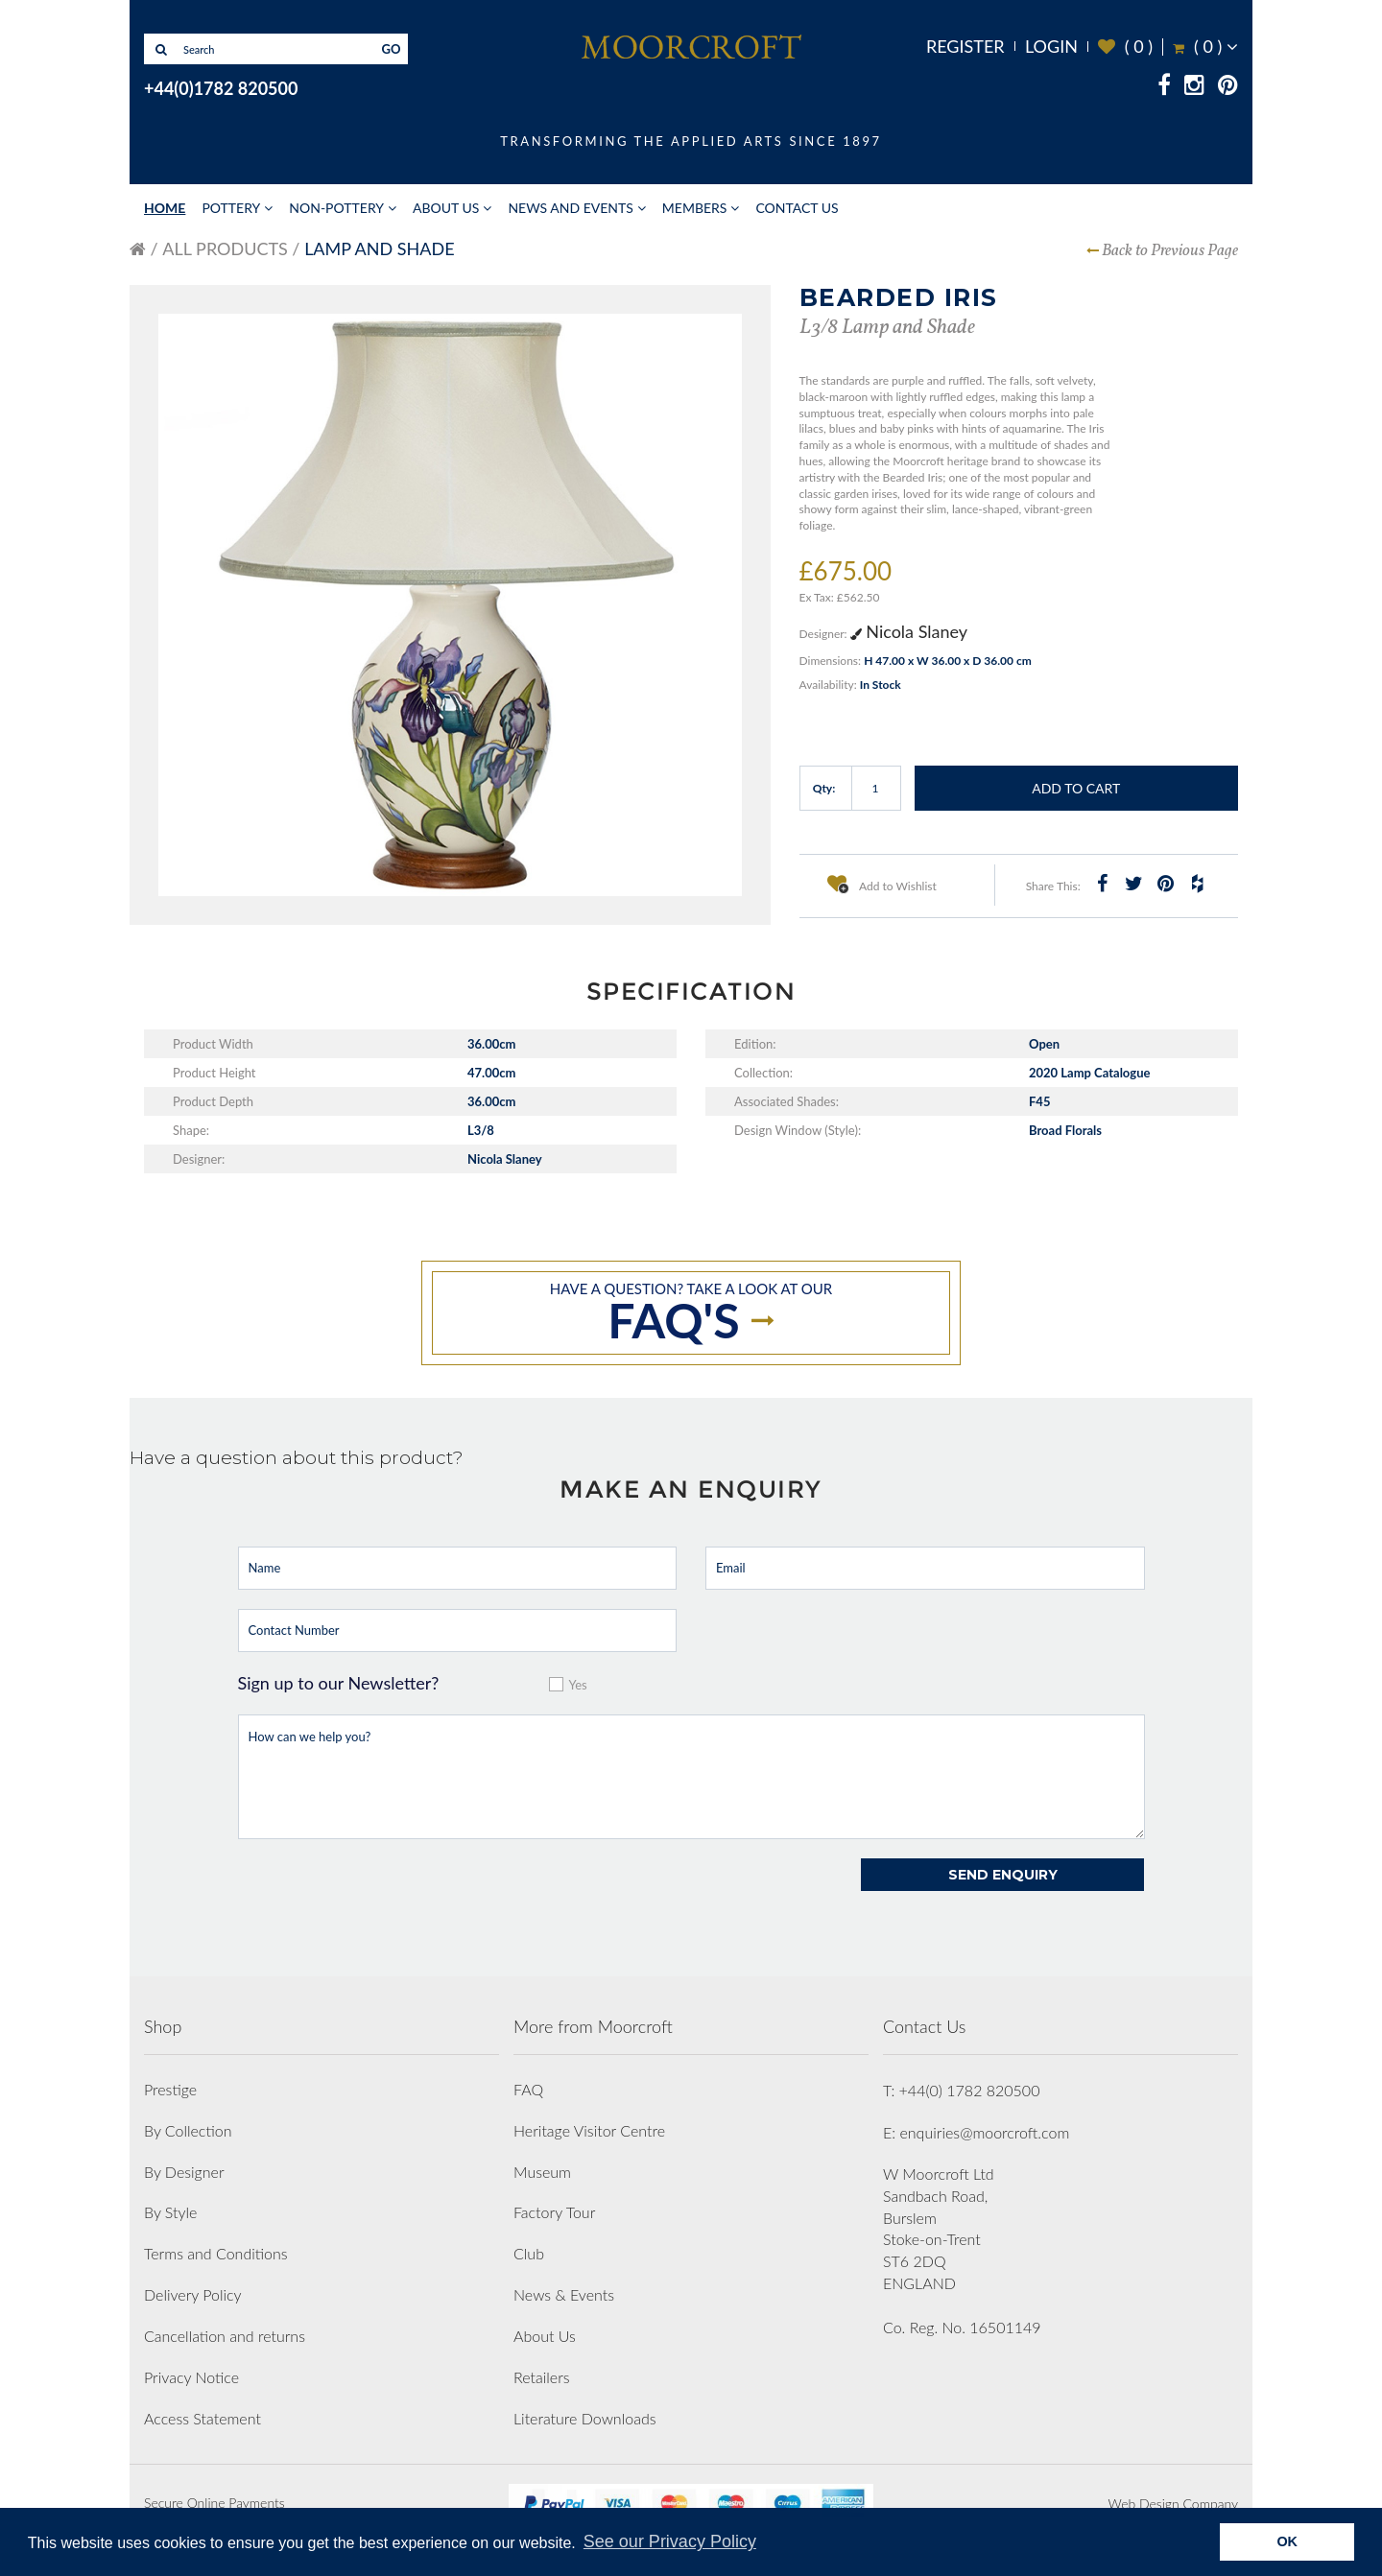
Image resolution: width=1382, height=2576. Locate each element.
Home (164, 208)
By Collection (187, 2130)
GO (391, 49)
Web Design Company (1173, 2503)
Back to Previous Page (1170, 251)
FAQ (528, 2089)
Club (528, 2253)
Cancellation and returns (224, 2336)
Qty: (824, 788)
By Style (170, 2212)
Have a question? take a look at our (691, 1314)
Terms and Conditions (216, 2253)
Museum (542, 2171)
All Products (224, 248)
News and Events (570, 208)
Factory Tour (554, 2212)
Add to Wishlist (882, 883)
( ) (1125, 46)
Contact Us (796, 208)
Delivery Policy (193, 2294)
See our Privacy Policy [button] (670, 2541)
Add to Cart (1076, 788)
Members (694, 208)
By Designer (184, 2171)
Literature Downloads (584, 2418)
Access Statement (202, 2418)
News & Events (563, 2294)
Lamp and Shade (379, 248)
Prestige (170, 2089)
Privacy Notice (191, 2377)
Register (965, 46)
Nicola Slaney (908, 631)
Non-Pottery (336, 208)
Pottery (231, 208)
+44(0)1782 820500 (221, 88)
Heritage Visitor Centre (589, 2130)
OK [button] (1287, 2541)
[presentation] (384, 1895)
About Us (446, 208)
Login (1051, 46)
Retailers (541, 2377)
